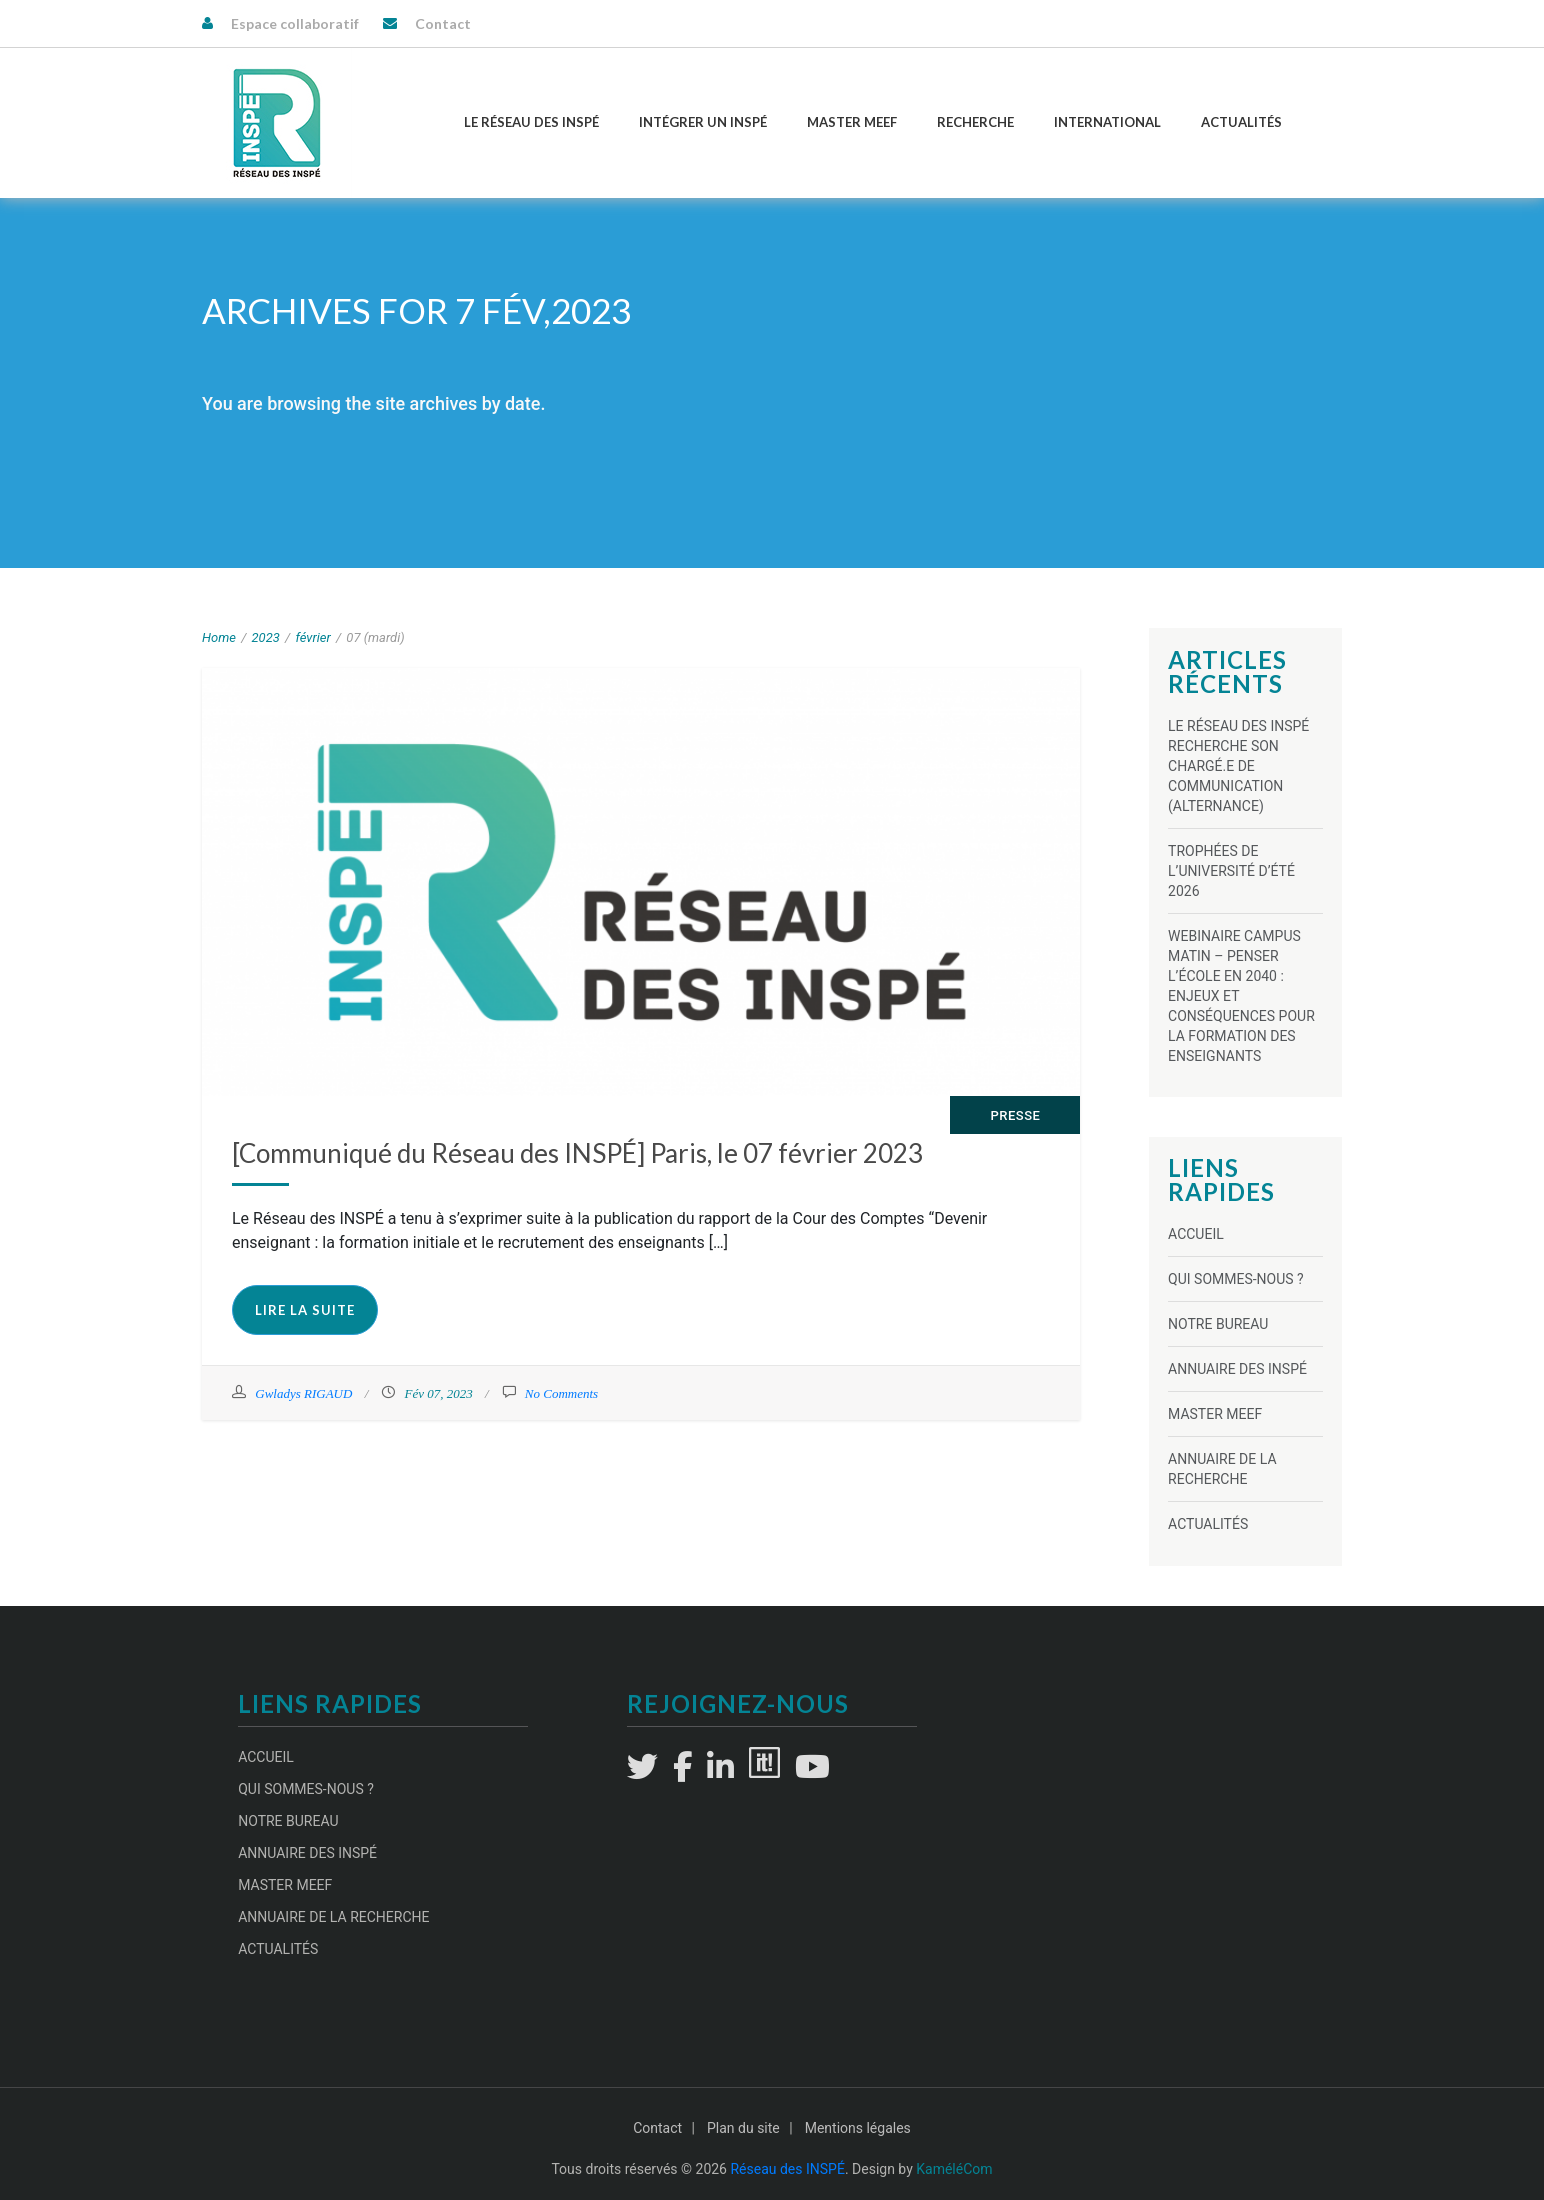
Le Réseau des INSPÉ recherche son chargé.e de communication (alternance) (1238, 766)
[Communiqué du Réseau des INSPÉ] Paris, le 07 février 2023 (577, 1153)
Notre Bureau (1218, 1324)
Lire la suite (305, 1310)
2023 (266, 637)
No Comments (561, 1393)
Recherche (975, 122)
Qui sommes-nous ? (1236, 1279)
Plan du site (743, 2128)
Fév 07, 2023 (438, 1393)
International (1107, 122)
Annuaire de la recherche (333, 1917)
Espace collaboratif (295, 23)
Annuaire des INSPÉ (1237, 1369)
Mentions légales (858, 2128)
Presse (1015, 1115)
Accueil (1196, 1234)
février (312, 637)
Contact (443, 23)
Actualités (1241, 122)
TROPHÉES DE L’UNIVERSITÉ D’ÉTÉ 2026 (1231, 871)
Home (219, 637)
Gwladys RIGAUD (303, 1393)
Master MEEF (852, 122)
